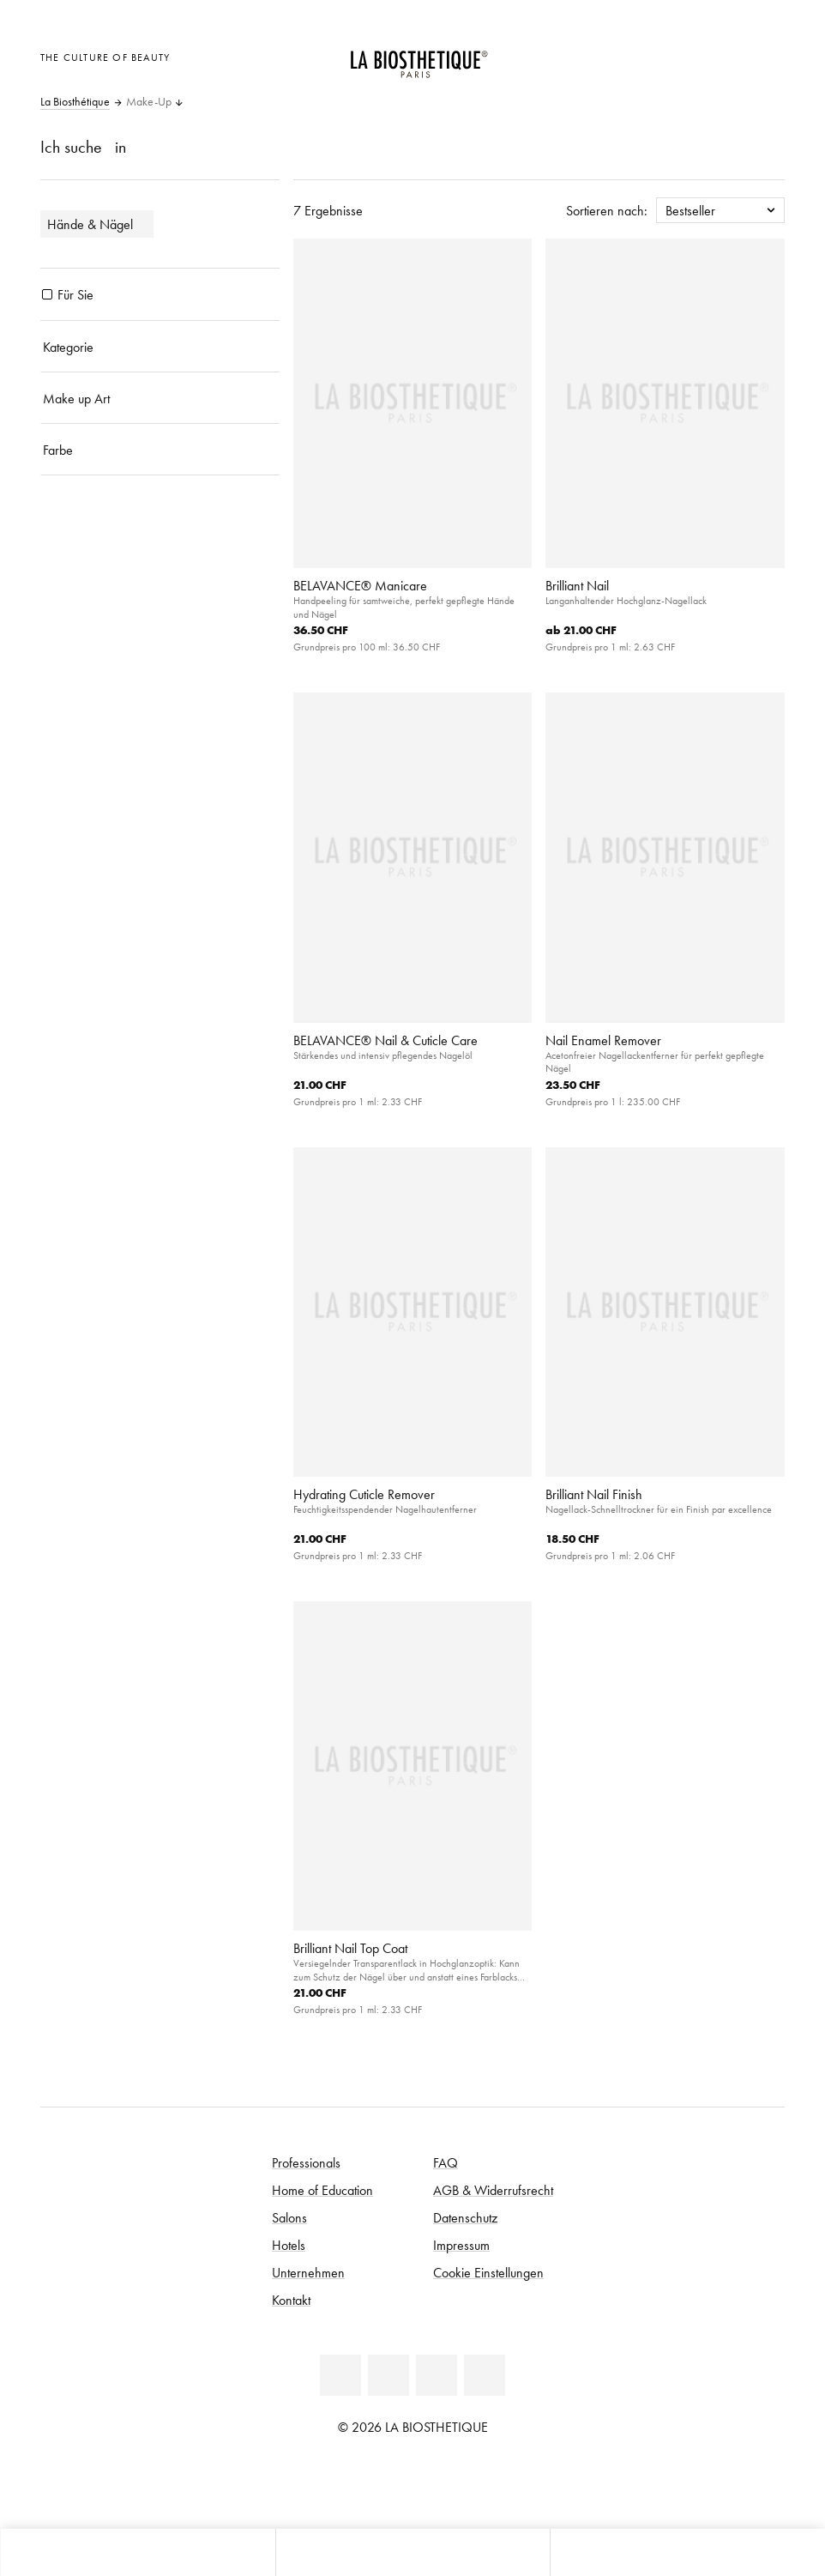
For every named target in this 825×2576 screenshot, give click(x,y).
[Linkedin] (340, 2375)
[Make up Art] (160, 398)
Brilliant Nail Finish (593, 1494)
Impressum (461, 2244)
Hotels (288, 2244)
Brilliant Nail (577, 585)
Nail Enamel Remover (603, 1040)
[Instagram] (484, 2375)
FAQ (445, 2162)
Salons (289, 2217)
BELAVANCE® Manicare (360, 585)
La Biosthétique (75, 102)
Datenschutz (465, 2217)
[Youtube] (436, 2375)
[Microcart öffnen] (767, 55)
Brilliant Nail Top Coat (350, 1947)
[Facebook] (388, 2375)
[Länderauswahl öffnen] (682, 55)
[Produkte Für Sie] (47, 294)
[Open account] (725, 55)
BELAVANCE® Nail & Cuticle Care (385, 1040)
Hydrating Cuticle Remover (364, 1494)
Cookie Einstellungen (488, 2272)
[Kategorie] (160, 346)
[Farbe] (160, 449)
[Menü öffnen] (413, 2552)
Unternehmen (308, 2272)
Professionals (306, 2162)
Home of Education (322, 2189)
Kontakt (291, 2299)
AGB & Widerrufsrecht (493, 2189)
